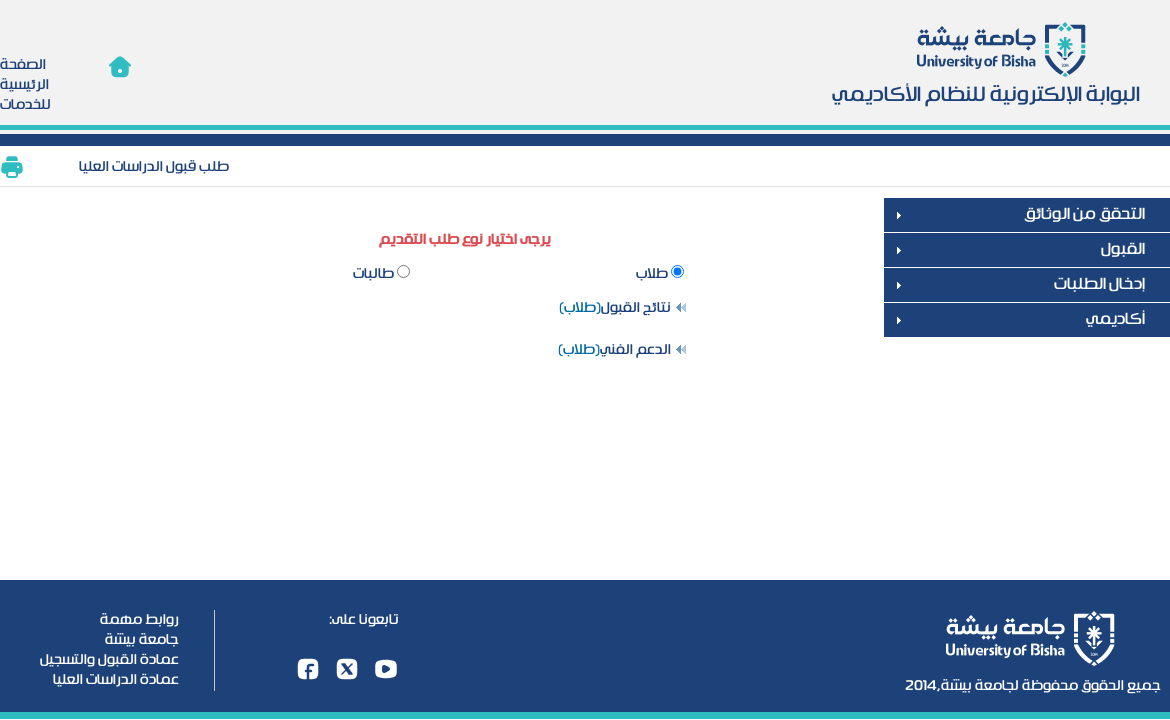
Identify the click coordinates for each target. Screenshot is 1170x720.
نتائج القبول (636, 308)
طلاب (653, 274)
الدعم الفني (635, 350)
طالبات (375, 274)
